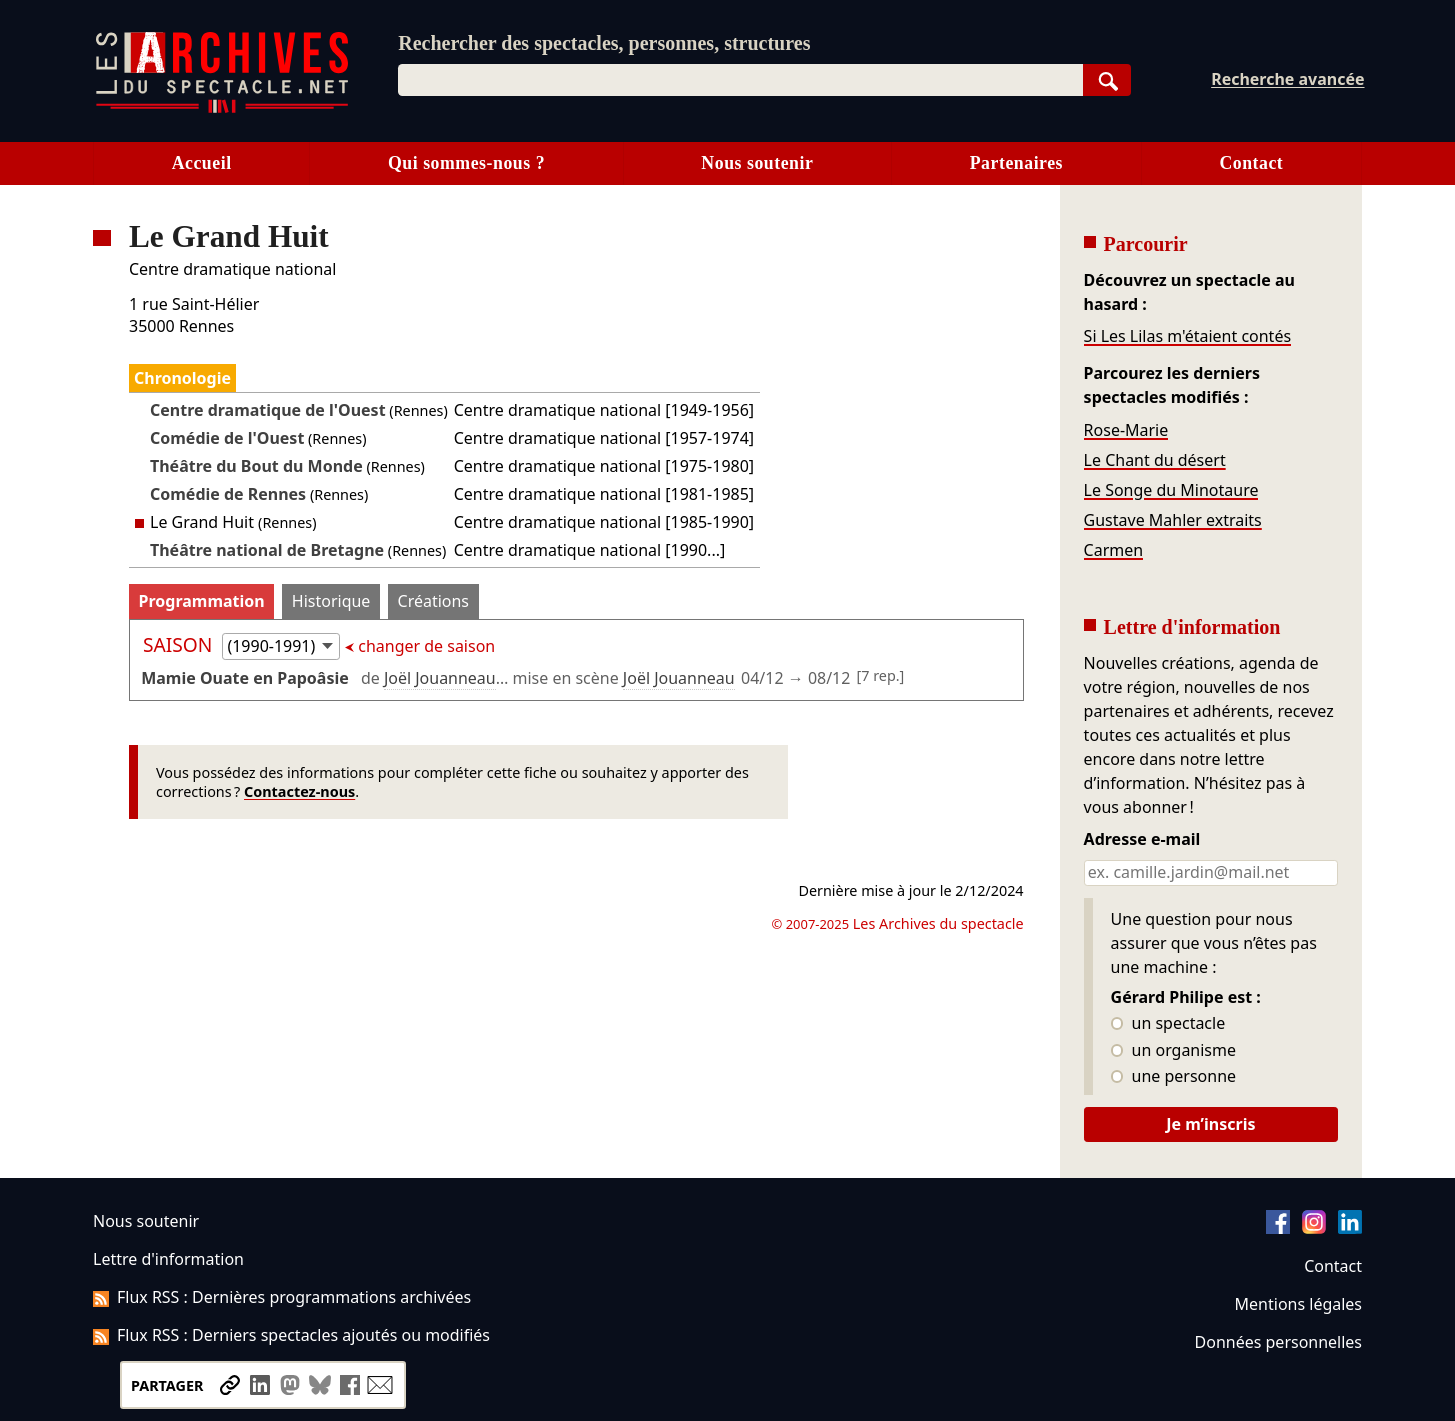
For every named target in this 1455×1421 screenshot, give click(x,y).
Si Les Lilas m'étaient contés (1187, 336)
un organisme (1173, 1051)
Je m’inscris (1210, 1124)
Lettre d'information (168, 1259)
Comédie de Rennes (228, 494)
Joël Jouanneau (440, 678)
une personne (1173, 1077)
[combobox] (740, 80)
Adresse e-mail (1142, 840)
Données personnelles (1278, 1342)
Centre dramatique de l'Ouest (268, 410)
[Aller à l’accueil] (222, 108)
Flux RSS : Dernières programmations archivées (282, 1297)
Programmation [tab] (202, 601)
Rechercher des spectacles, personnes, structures (604, 43)
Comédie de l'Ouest (227, 438)
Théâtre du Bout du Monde (256, 466)
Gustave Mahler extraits (1173, 520)
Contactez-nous (299, 791)
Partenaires (1016, 163)
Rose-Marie (1126, 430)
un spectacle (1168, 1024)
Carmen (1114, 550)
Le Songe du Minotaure (1171, 490)
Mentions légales (1298, 1304)
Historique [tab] (331, 601)
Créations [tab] (433, 601)
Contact (1251, 163)
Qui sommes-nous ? (466, 163)
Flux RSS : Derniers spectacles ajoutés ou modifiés (291, 1335)
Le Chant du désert (1155, 460)
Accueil (202, 163)
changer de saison (424, 646)
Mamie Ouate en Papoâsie (245, 678)
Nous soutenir (757, 163)
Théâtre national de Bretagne (267, 550)
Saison (180, 644)
